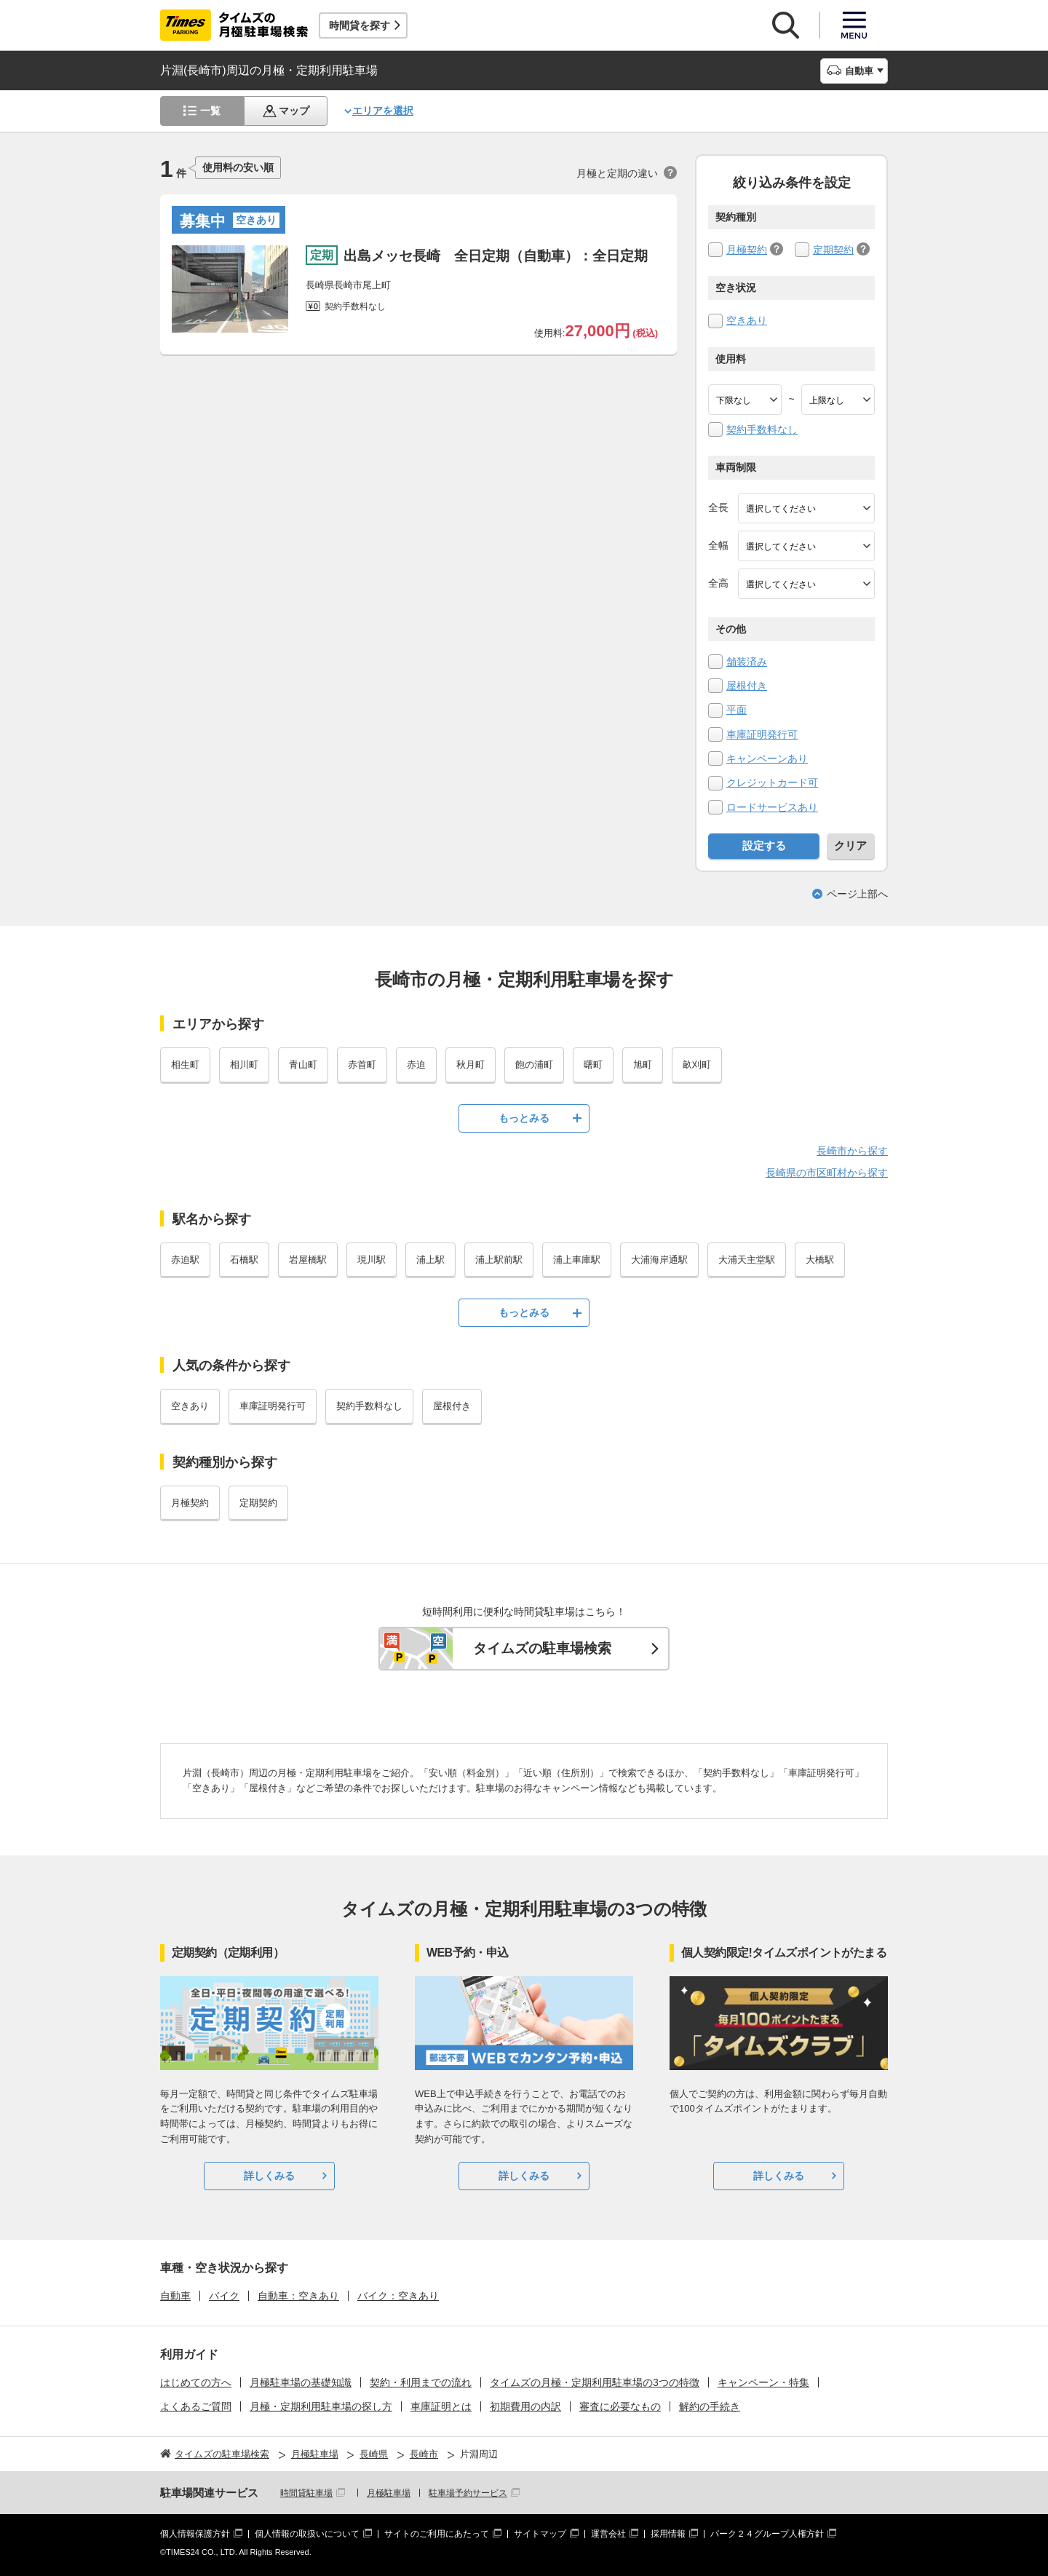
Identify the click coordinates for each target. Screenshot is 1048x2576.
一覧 (210, 110)
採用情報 (668, 2534)
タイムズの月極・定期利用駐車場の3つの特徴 (594, 2382)
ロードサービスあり (772, 807)
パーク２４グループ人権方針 (767, 2534)
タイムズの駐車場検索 (542, 1648)
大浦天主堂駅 (746, 1259)
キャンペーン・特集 (763, 2382)
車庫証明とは (441, 2406)
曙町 (593, 1064)
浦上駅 (430, 1259)
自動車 (175, 2296)
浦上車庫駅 (576, 1259)
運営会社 (608, 2534)
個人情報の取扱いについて (307, 2534)
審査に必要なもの (620, 2406)
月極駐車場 (388, 2493)
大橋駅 (820, 1259)
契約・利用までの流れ (421, 2382)
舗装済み (746, 661)
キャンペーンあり (767, 758)
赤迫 (416, 1064)
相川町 (244, 1064)
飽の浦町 (534, 1064)
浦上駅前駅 (499, 1259)
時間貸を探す (359, 25)
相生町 (185, 1064)
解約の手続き (709, 2406)
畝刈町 (697, 1064)
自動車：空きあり (298, 2296)
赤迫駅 (185, 1259)
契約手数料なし (762, 429)
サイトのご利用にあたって (436, 2534)
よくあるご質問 (195, 2406)
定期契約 (833, 249)
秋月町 (470, 1064)
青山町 (303, 1064)
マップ (294, 110)
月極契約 (746, 249)
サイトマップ (540, 2534)
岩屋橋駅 (308, 1259)
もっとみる (524, 1118)
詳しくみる (269, 2175)
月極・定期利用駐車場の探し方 (321, 2406)
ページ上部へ (857, 894)
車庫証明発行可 (762, 734)
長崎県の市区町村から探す (827, 1172)
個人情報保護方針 (195, 2534)
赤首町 (362, 1064)
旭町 (642, 1064)
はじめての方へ (195, 2382)
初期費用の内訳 (525, 2406)
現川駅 (371, 1259)
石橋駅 (244, 1259)
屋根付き (746, 685)
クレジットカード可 (772, 782)
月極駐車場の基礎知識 (301, 2382)
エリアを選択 (382, 110)
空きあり (746, 320)
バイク (224, 2296)
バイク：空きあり (398, 2296)
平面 (736, 710)
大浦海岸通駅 (659, 1259)
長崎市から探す (852, 1151)
